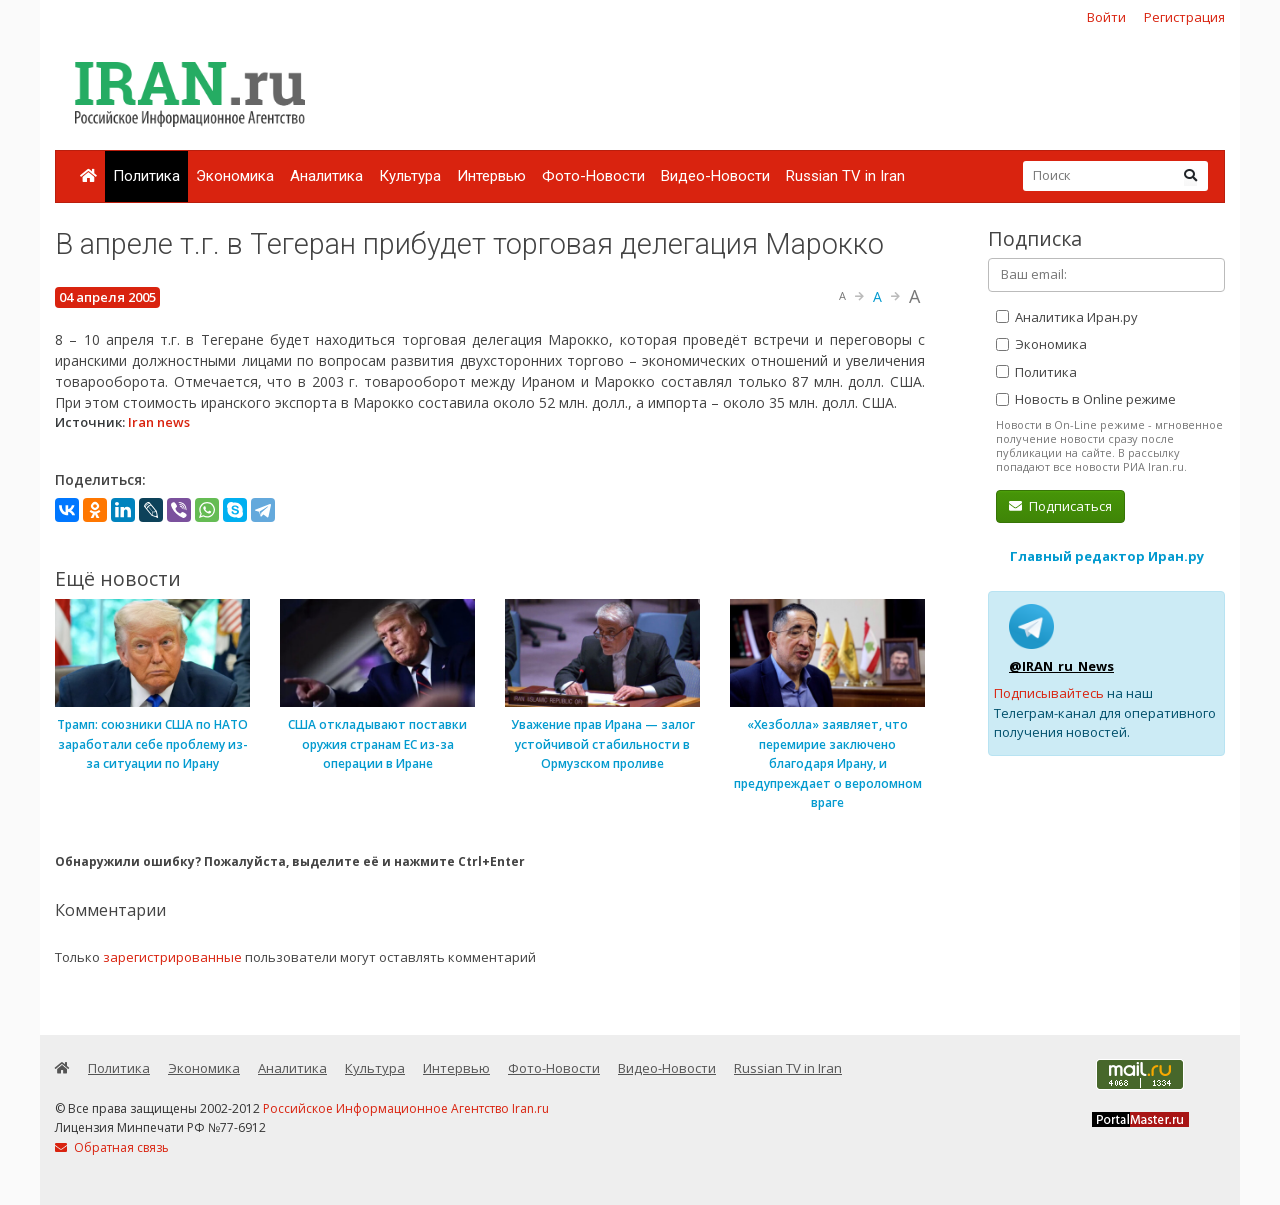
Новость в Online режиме (1086, 399)
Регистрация (1184, 17)
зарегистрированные (172, 957)
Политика (146, 176)
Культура (410, 176)
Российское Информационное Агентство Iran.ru (406, 1108)
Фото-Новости (593, 176)
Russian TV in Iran (845, 176)
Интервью (491, 176)
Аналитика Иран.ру (1067, 317)
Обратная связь (112, 1147)
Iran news (159, 422)
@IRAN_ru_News (1061, 666)
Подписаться (1060, 506)
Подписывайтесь (1049, 693)
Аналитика (326, 176)
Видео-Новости (715, 176)
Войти (1106, 17)
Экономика (235, 176)
